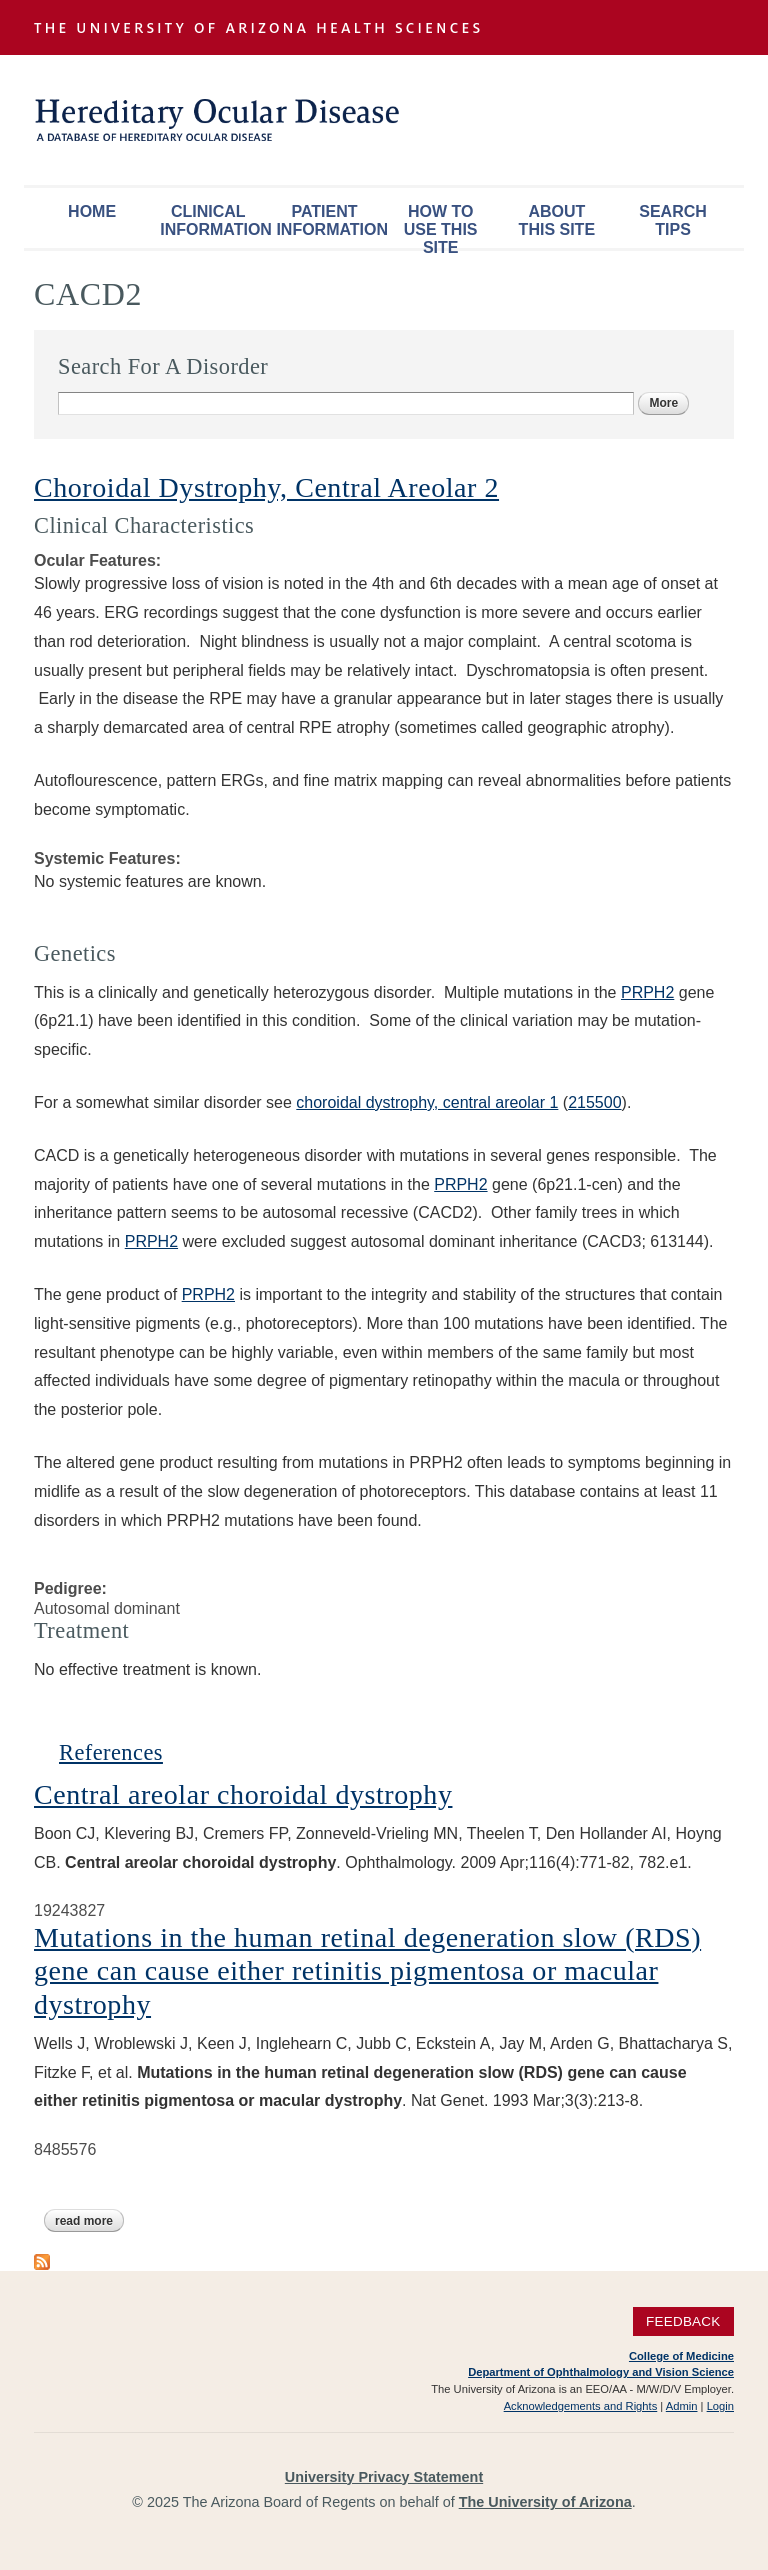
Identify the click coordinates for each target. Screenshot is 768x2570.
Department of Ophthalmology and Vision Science (601, 2372)
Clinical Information (213, 220)
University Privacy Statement (384, 2477)
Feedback (683, 2321)
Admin (682, 2406)
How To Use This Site (441, 225)
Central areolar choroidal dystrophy (243, 1794)
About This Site (557, 220)
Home (92, 211)
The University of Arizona (545, 2502)
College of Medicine (681, 2356)
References (111, 1752)
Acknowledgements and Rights (581, 2406)
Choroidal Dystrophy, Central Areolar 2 (266, 487)
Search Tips (673, 220)
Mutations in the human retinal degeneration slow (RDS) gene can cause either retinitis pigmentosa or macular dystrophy (367, 1971)
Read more (89, 2221)
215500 (594, 1102)
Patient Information (329, 220)
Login (720, 2406)
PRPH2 (647, 992)
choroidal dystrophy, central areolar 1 (427, 1102)
